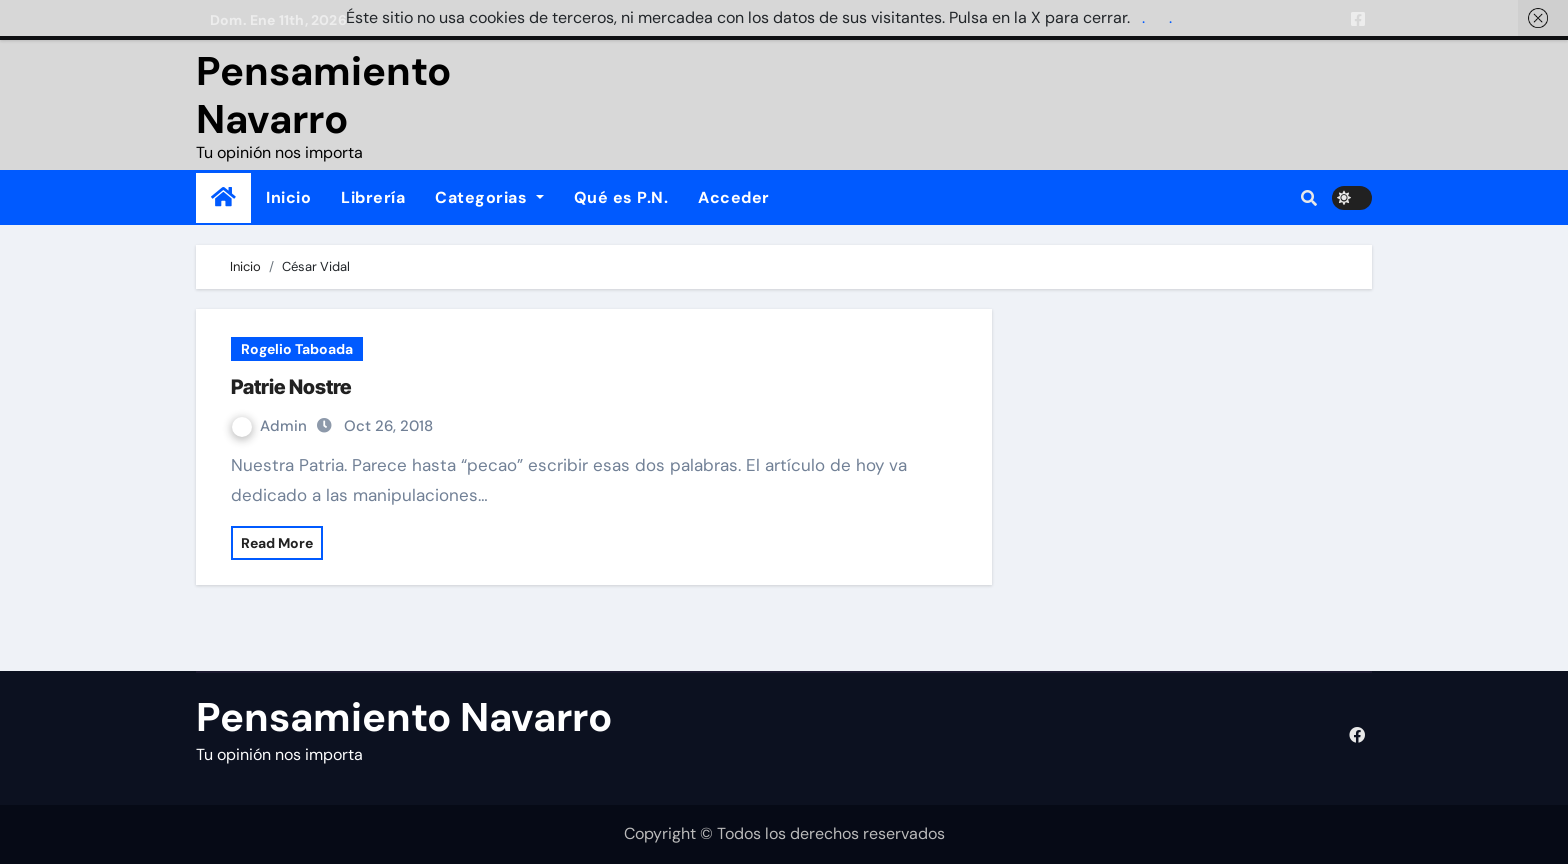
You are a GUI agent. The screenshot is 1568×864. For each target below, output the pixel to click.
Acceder (734, 197)
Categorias (489, 197)
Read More (277, 543)
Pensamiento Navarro (323, 95)
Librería (373, 197)
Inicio (288, 197)
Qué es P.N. (621, 197)
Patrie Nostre (291, 387)
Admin (271, 426)
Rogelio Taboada (297, 349)
